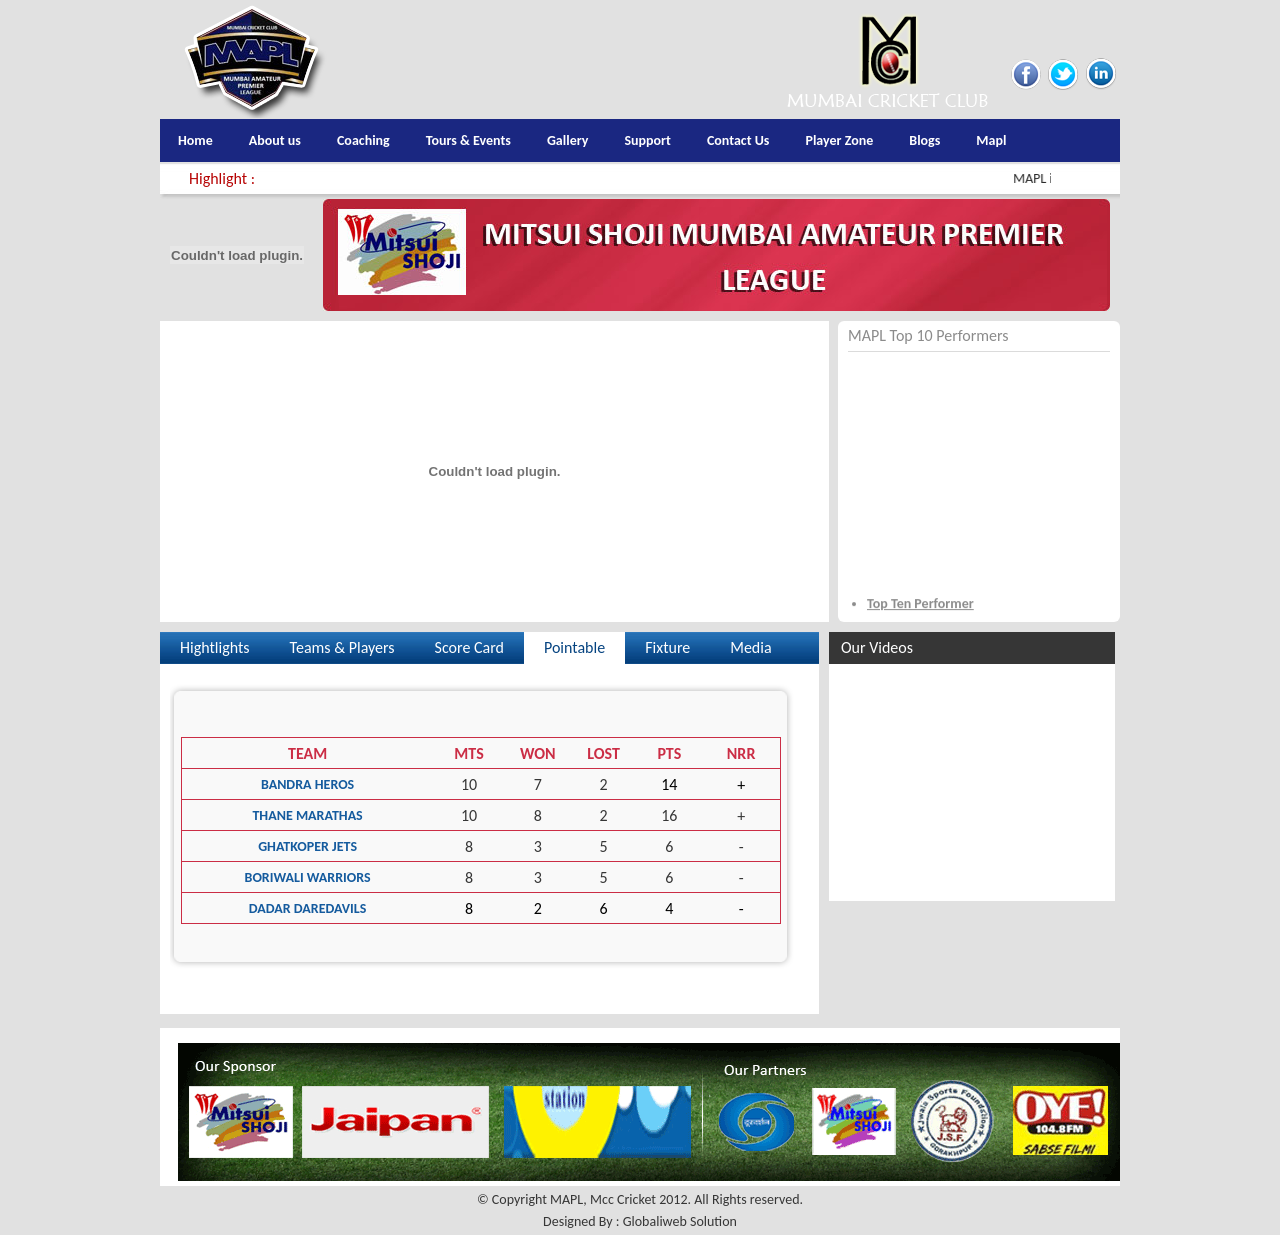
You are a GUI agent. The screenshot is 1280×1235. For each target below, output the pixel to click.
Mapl (991, 140)
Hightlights (215, 647)
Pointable (574, 647)
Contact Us (738, 140)
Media (750, 647)
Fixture (667, 647)
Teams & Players (342, 647)
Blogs (924, 140)
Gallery (567, 140)
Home (195, 140)
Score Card (469, 647)
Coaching (363, 140)
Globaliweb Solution (680, 1221)
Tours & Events (468, 140)
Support (647, 140)
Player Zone (839, 140)
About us (275, 140)
